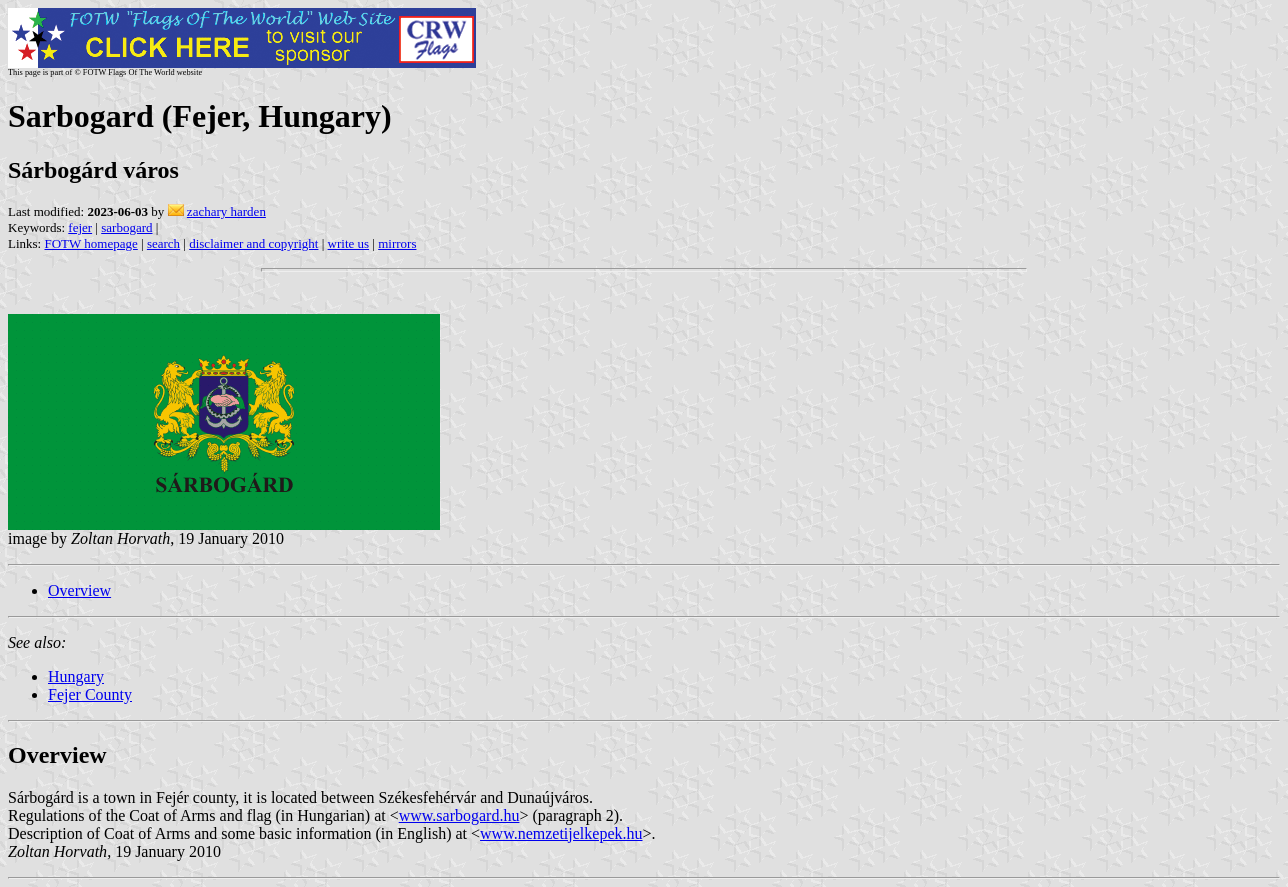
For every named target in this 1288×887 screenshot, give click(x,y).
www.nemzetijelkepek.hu (561, 833)
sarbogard (126, 227)
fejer (80, 227)
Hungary (76, 676)
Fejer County (90, 694)
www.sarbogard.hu (459, 815)
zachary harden (226, 211)
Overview (79, 590)
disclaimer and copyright (253, 243)
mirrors (397, 243)
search (163, 243)
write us (349, 243)
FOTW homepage (90, 243)
